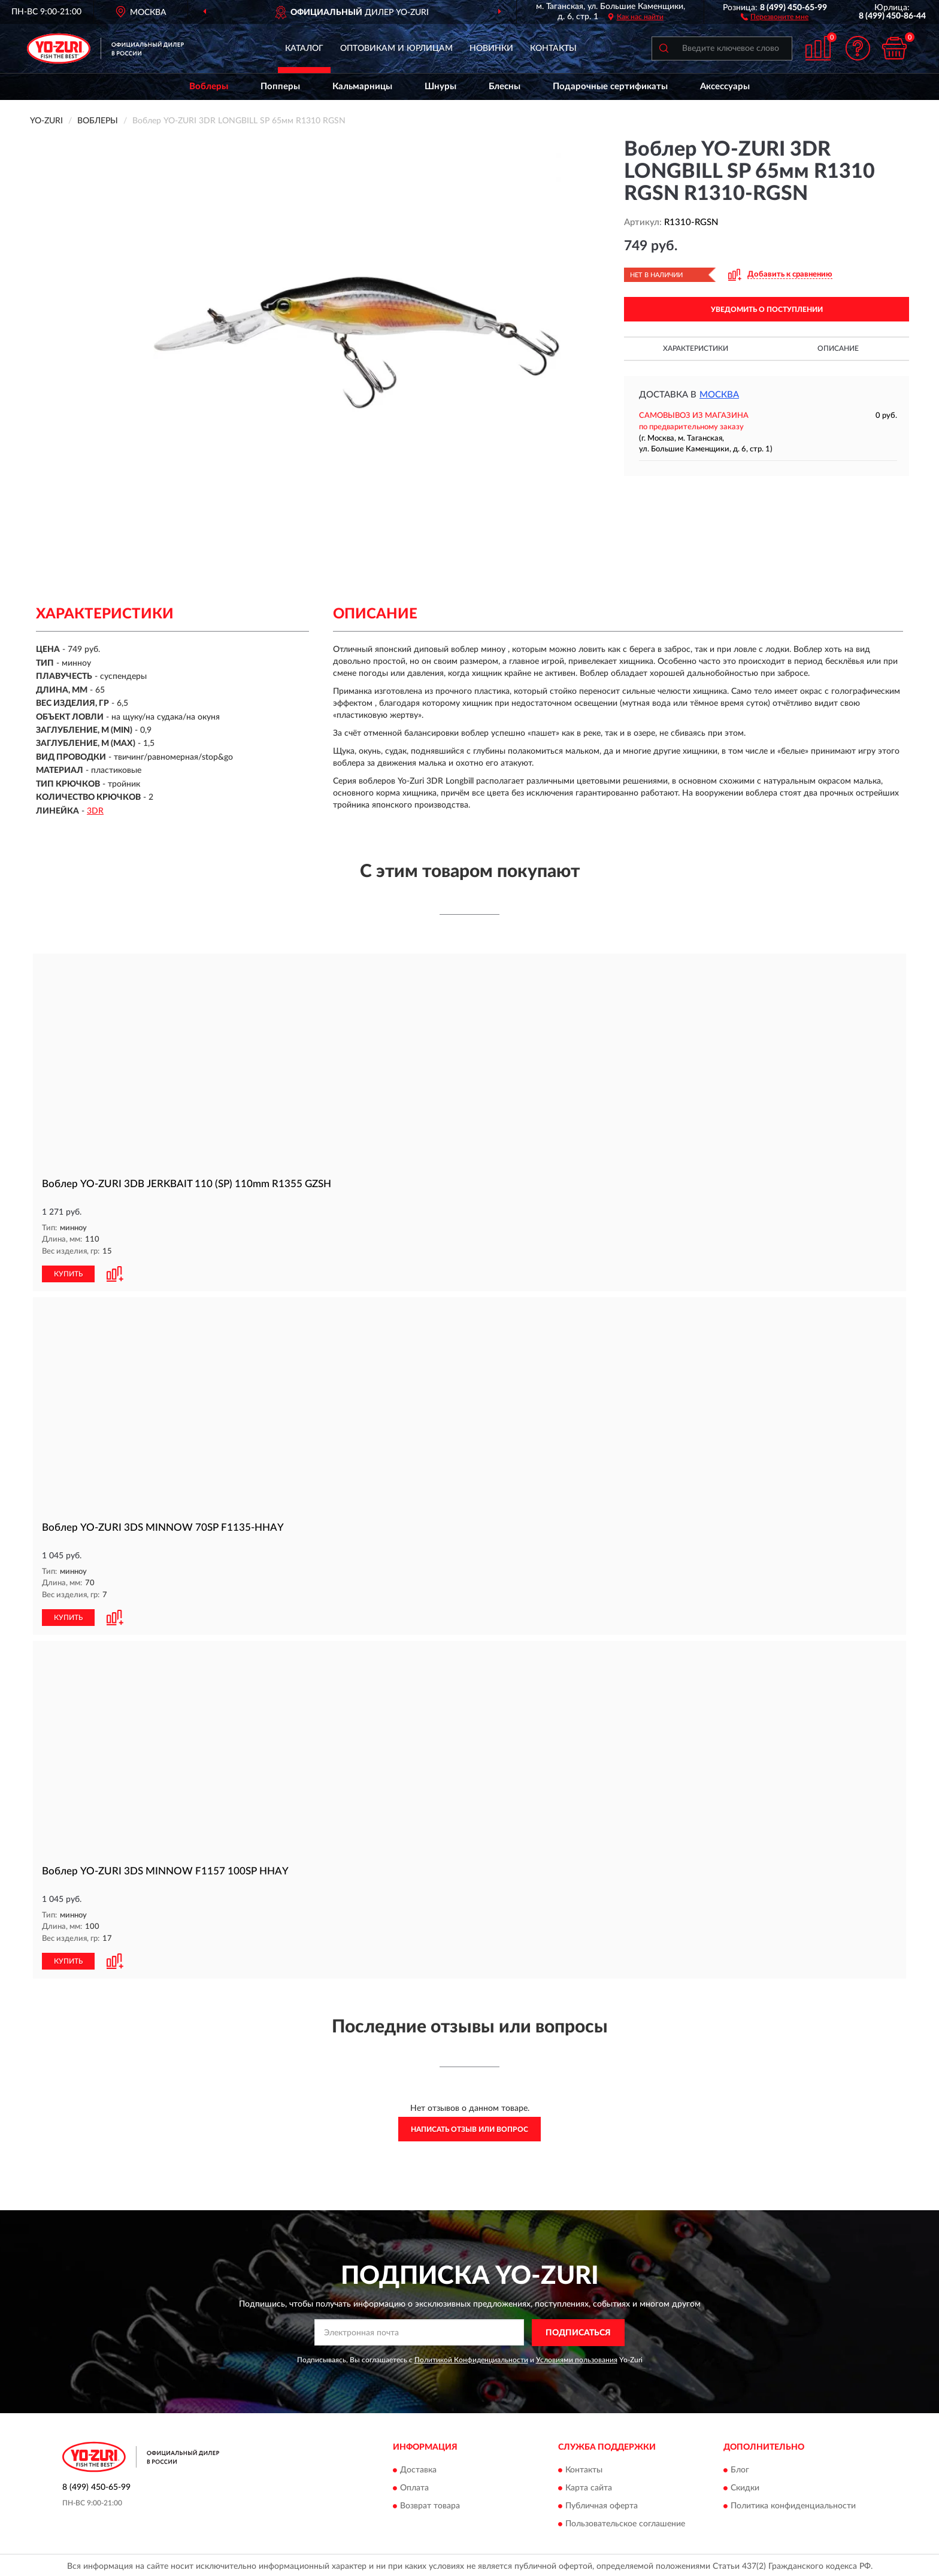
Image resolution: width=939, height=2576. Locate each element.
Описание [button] (838, 348)
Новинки (491, 48)
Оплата (414, 2486)
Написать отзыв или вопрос (469, 2127)
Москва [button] (719, 394)
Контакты (553, 48)
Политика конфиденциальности (793, 2504)
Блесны (504, 86)
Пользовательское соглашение (625, 2522)
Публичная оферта (601, 2504)
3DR (95, 811)
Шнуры (440, 86)
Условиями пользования (576, 2357)
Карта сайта (588, 2486)
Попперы (280, 86)
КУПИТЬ (68, 1273)
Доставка (418, 2468)
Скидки (745, 2486)
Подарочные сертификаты (610, 86)
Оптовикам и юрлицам (396, 48)
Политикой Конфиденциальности (471, 2357)
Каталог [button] (304, 48)
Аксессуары (725, 86)
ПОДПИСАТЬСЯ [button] (578, 2330)
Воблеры (208, 86)
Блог (740, 2468)
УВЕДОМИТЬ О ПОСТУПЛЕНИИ (767, 309)
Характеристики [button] (695, 348)
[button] (774, 16)
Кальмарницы (362, 86)
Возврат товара (430, 2504)
